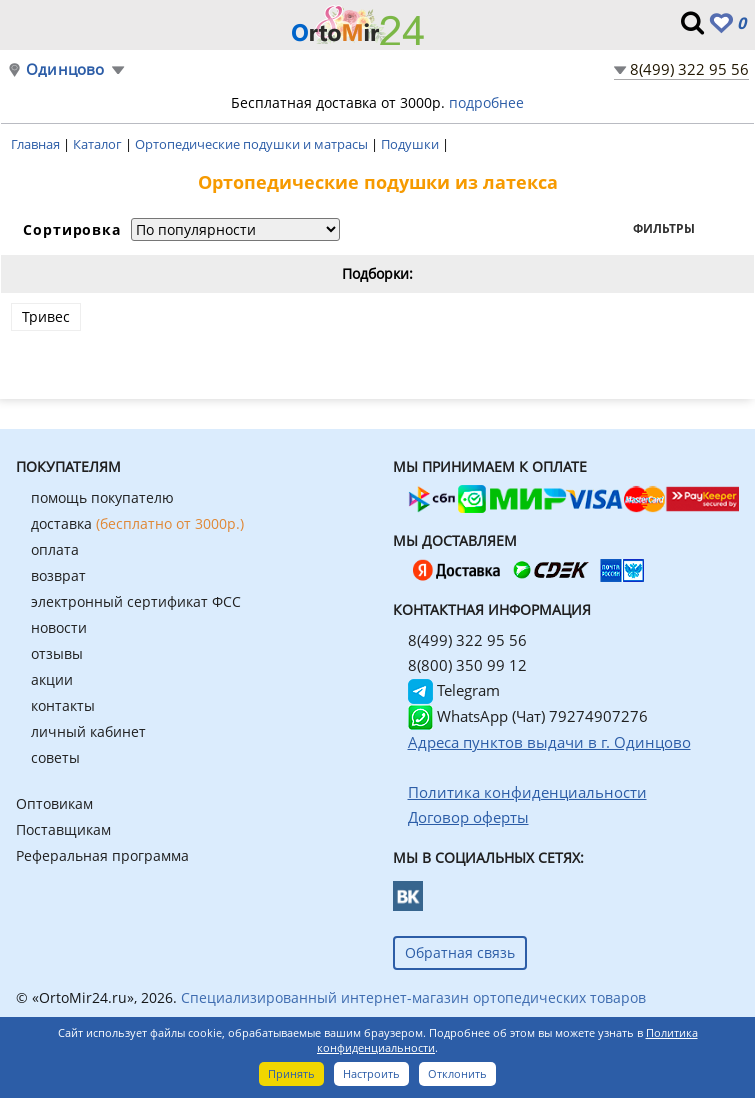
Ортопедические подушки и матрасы (253, 144)
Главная (37, 144)
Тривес (46, 316)
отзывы (57, 653)
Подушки (411, 144)
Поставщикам (63, 829)
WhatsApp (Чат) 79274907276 (528, 716)
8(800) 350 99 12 (467, 665)
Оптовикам (54, 803)
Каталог (99, 144)
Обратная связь (460, 952)
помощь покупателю (102, 497)
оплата (55, 549)
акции (52, 679)
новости (59, 627)
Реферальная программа (102, 855)
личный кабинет (88, 731)
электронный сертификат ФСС (136, 601)
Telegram (454, 690)
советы (55, 757)
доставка (137, 523)
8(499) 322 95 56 (689, 69)
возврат (58, 575)
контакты (63, 705)
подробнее (486, 102)
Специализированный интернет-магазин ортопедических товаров (413, 997)
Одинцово (65, 69)
